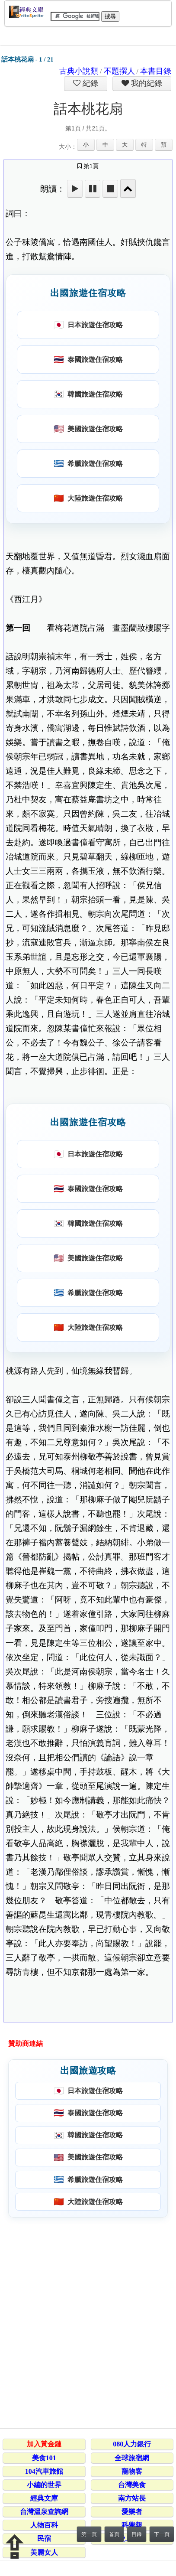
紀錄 (89, 83)
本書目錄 (155, 71)
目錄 (136, 2534)
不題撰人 (119, 71)
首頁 (114, 2534)
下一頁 (162, 2534)
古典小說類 (78, 71)
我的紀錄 (145, 83)
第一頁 (89, 2534)
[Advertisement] (88, 2321)
